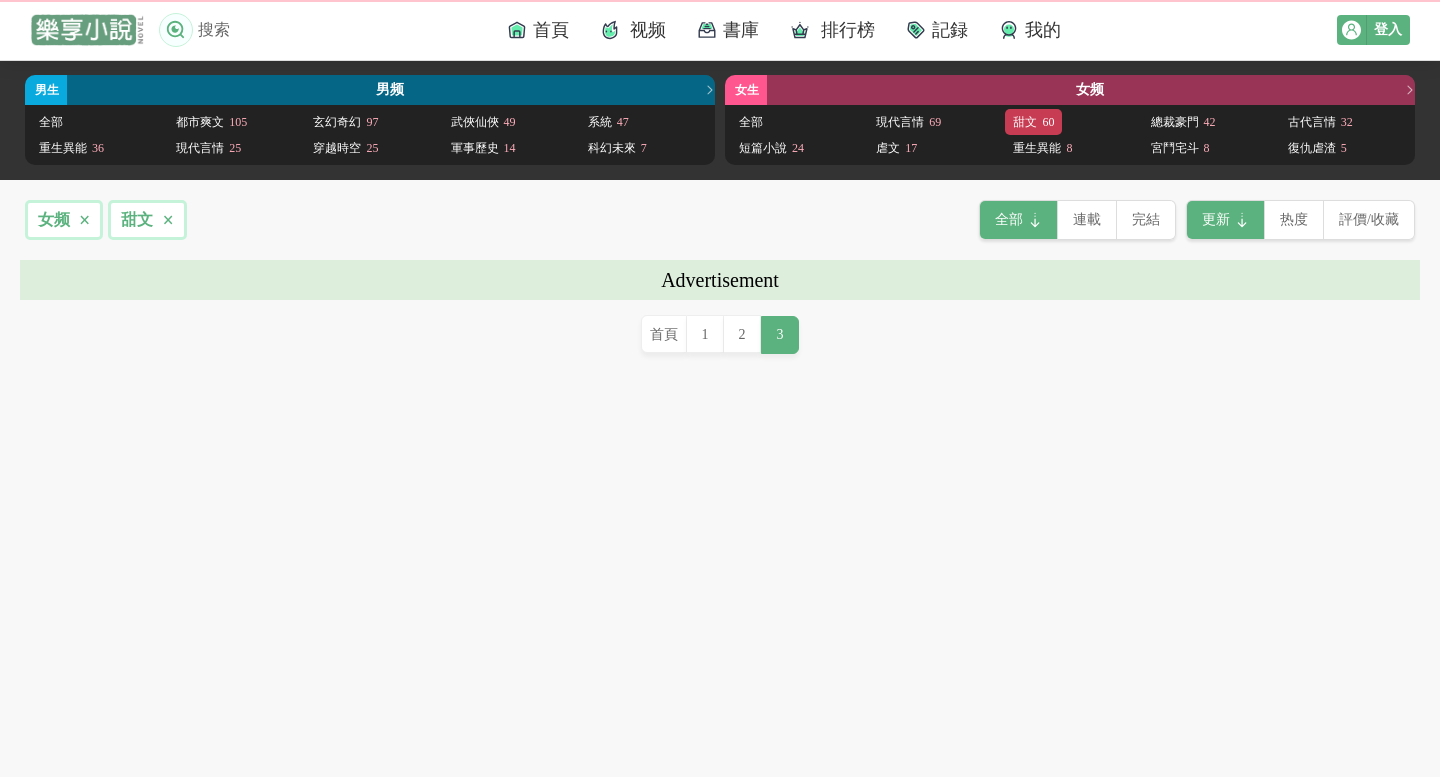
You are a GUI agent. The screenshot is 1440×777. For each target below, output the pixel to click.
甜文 (1033, 122)
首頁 (664, 334)
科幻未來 (617, 148)
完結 (1146, 219)
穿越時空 (345, 148)
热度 (1294, 219)
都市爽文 (211, 122)
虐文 (896, 148)
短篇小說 (771, 148)
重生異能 (71, 148)
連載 (1087, 219)
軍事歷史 (483, 148)
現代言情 (208, 148)
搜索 (194, 30)
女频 (64, 220)
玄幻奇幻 (345, 122)
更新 (1216, 219)
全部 (51, 122)
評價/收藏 (1369, 219)
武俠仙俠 (483, 122)
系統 (608, 122)
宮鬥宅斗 (1180, 148)
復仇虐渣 (1317, 148)
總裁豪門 (1183, 122)
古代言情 (1320, 122)
